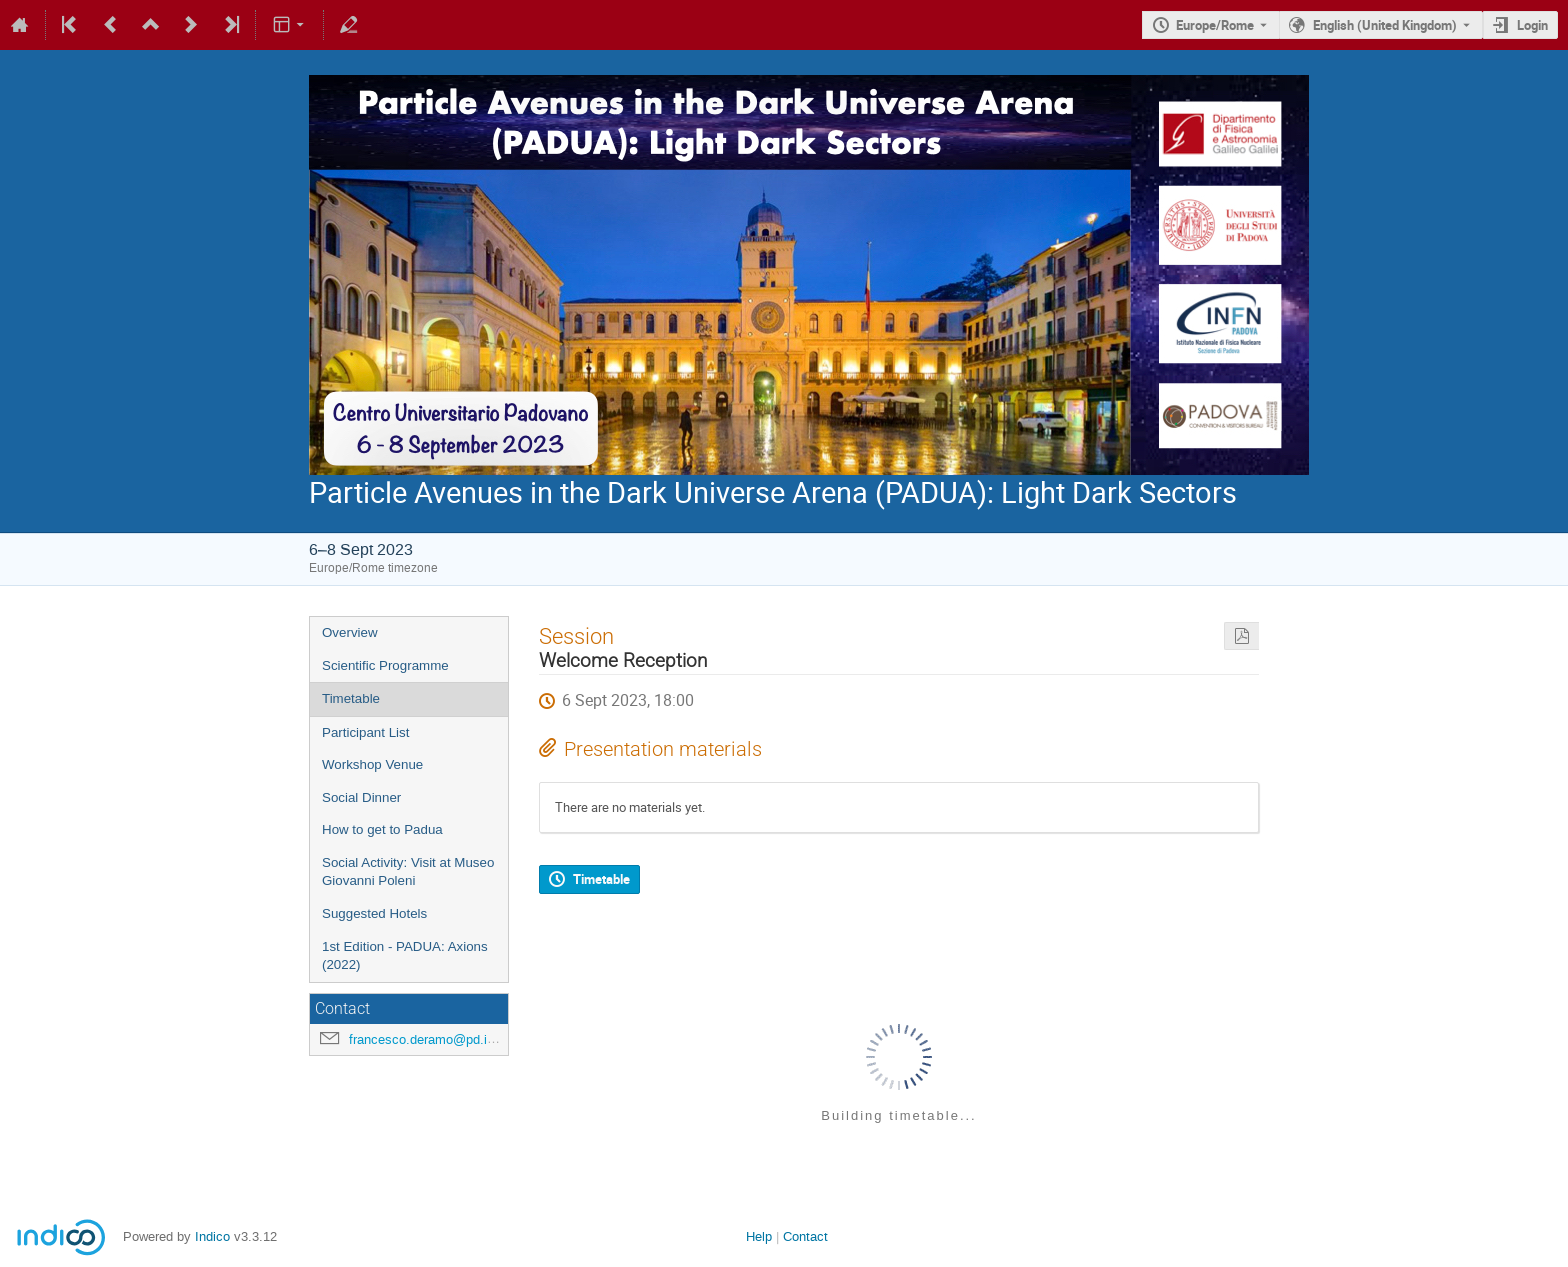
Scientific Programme (385, 665)
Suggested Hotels (374, 913)
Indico (212, 1236)
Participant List (365, 732)
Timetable (351, 698)
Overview (350, 632)
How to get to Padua (382, 829)
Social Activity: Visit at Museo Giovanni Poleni (408, 872)
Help (759, 1236)
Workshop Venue (372, 764)
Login (1532, 25)
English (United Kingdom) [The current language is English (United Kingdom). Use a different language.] (1385, 25)
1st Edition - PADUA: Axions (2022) (405, 956)
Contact (805, 1236)
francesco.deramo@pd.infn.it (432, 1039)
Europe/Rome (1215, 25)
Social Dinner (361, 797)
